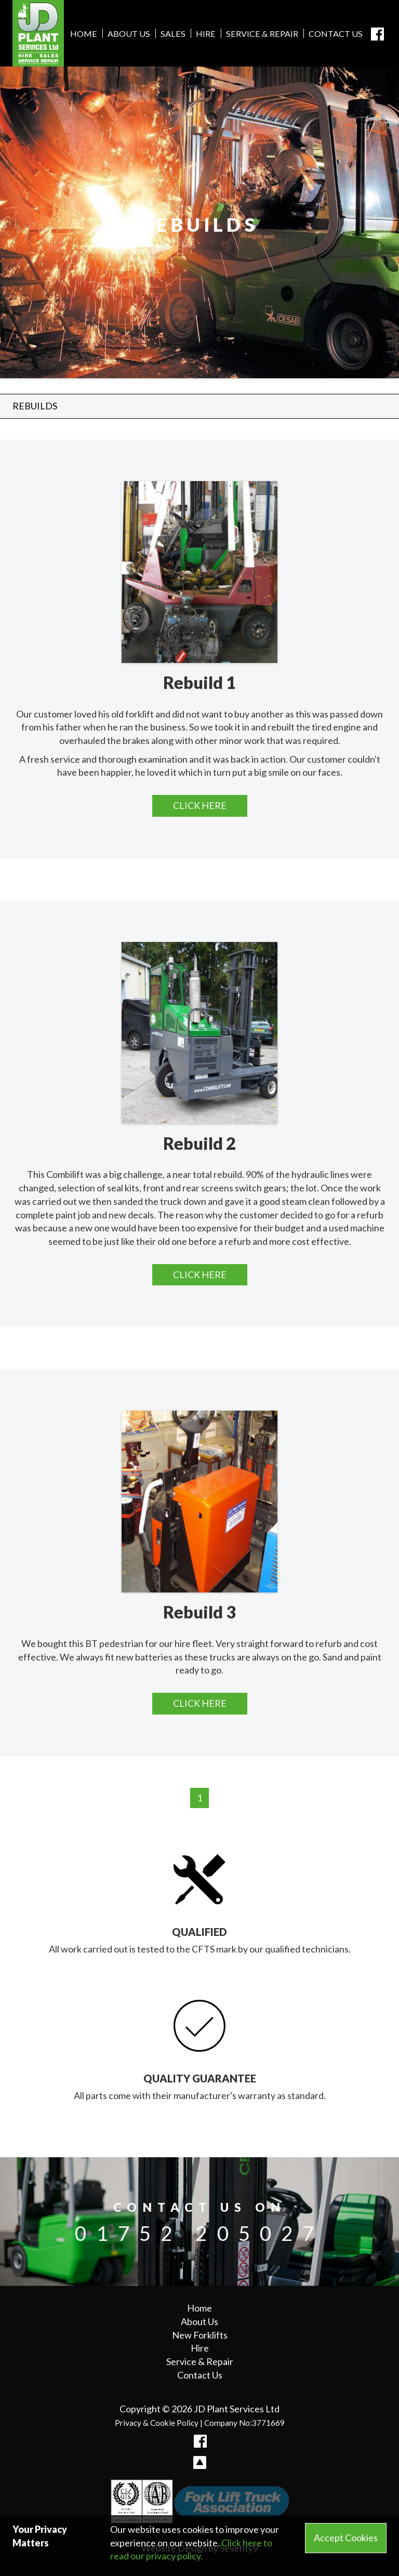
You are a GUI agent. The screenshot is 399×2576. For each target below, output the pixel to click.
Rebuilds (34, 405)
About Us (129, 33)
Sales (173, 33)
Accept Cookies (346, 2537)
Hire (206, 33)
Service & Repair (262, 33)
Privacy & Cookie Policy (156, 2422)
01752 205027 (199, 2233)
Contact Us (336, 33)
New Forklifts (200, 2335)
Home (83, 33)
